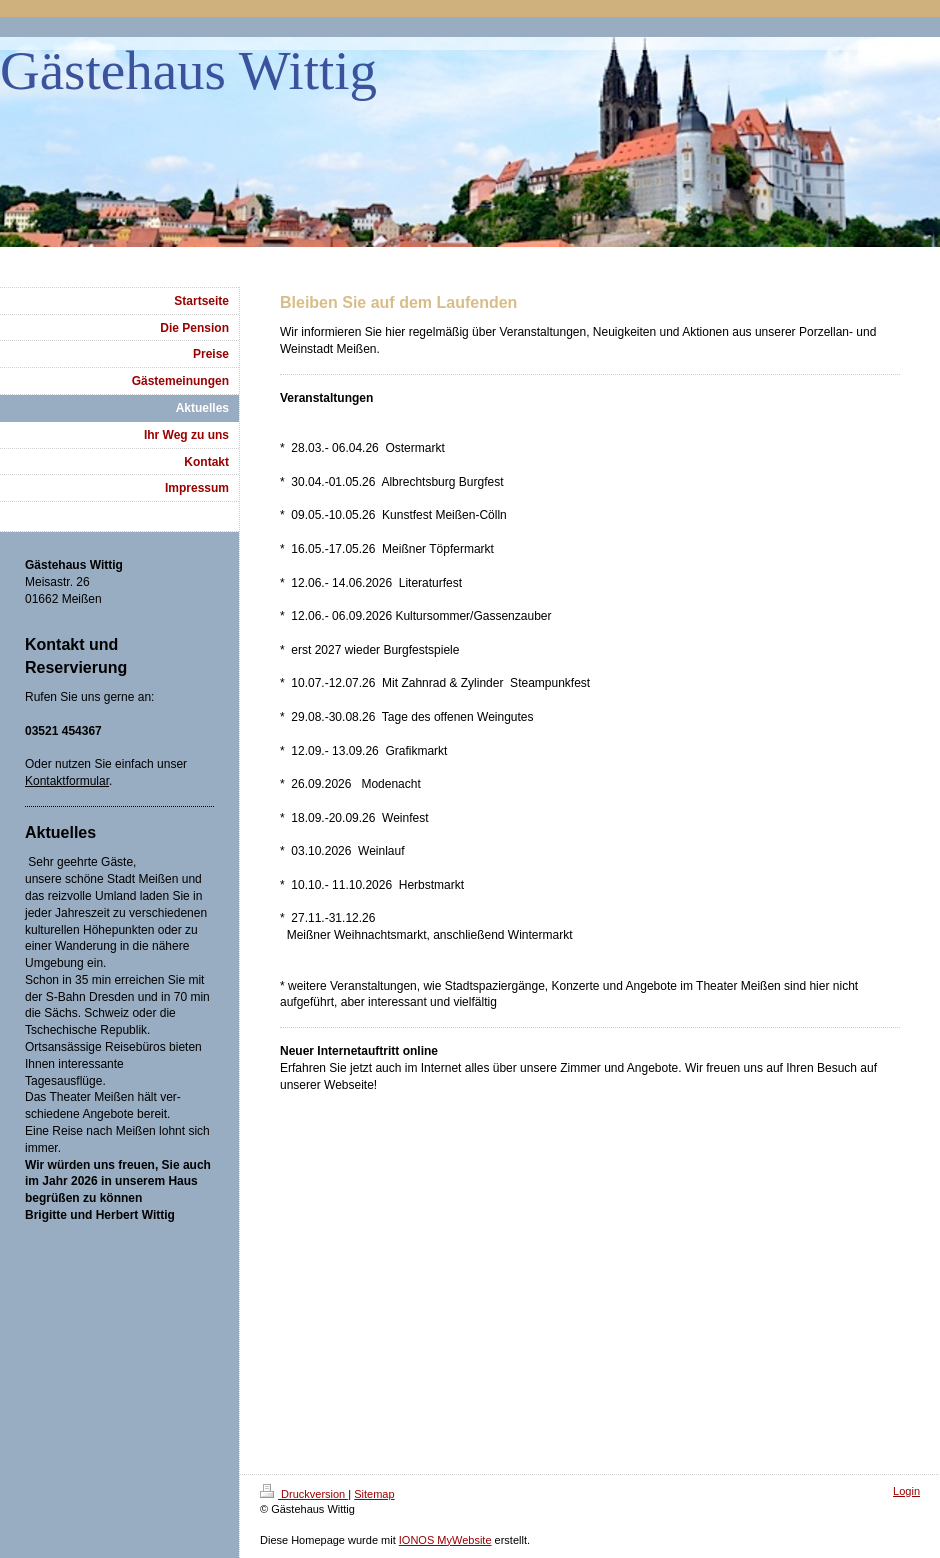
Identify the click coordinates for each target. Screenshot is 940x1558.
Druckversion (304, 1494)
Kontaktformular (67, 781)
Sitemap (374, 1494)
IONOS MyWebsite (445, 1540)
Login (906, 1491)
